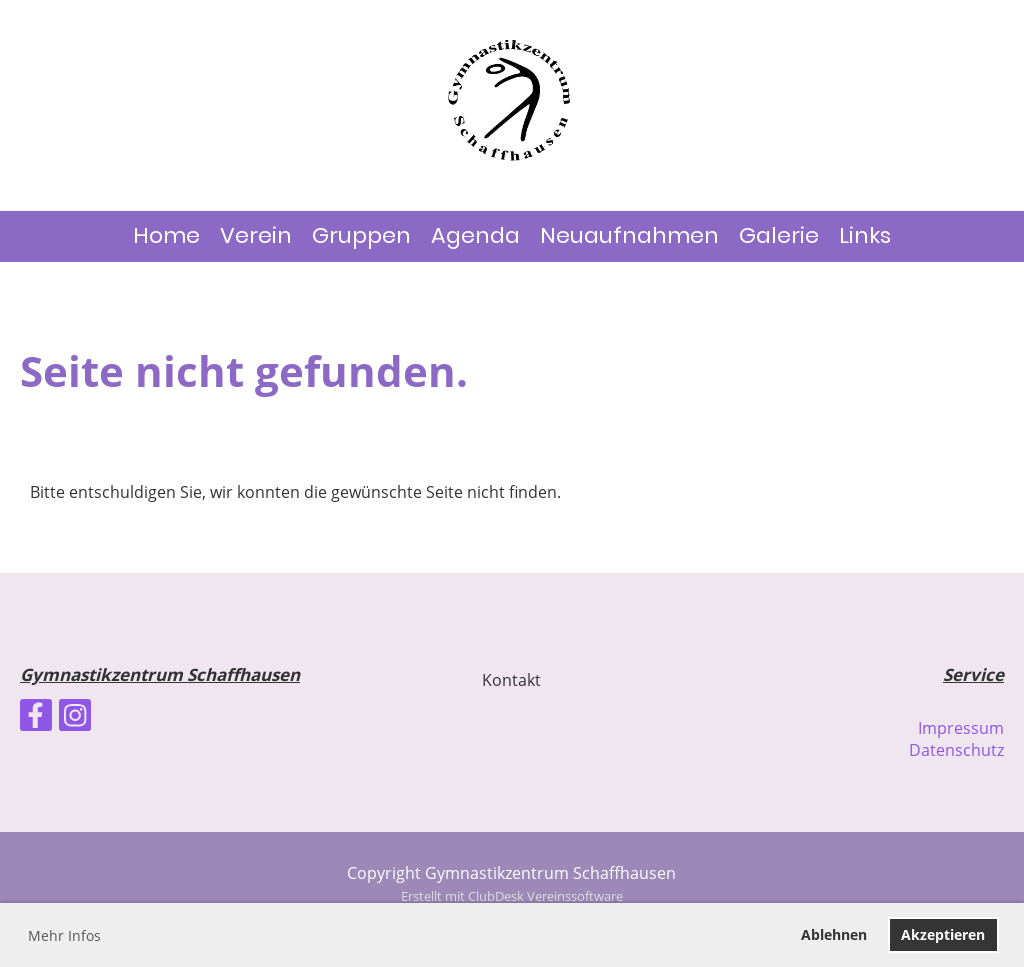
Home (166, 235)
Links (865, 235)
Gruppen (361, 235)
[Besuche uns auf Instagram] (75, 718)
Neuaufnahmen (629, 235)
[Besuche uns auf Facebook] (36, 718)
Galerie (779, 235)
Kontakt (511, 680)
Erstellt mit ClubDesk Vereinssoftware (512, 896)
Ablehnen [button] (834, 934)
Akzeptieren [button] (943, 934)
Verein (256, 235)
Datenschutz (956, 750)
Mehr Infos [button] (64, 935)
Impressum (961, 728)
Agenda (475, 235)
